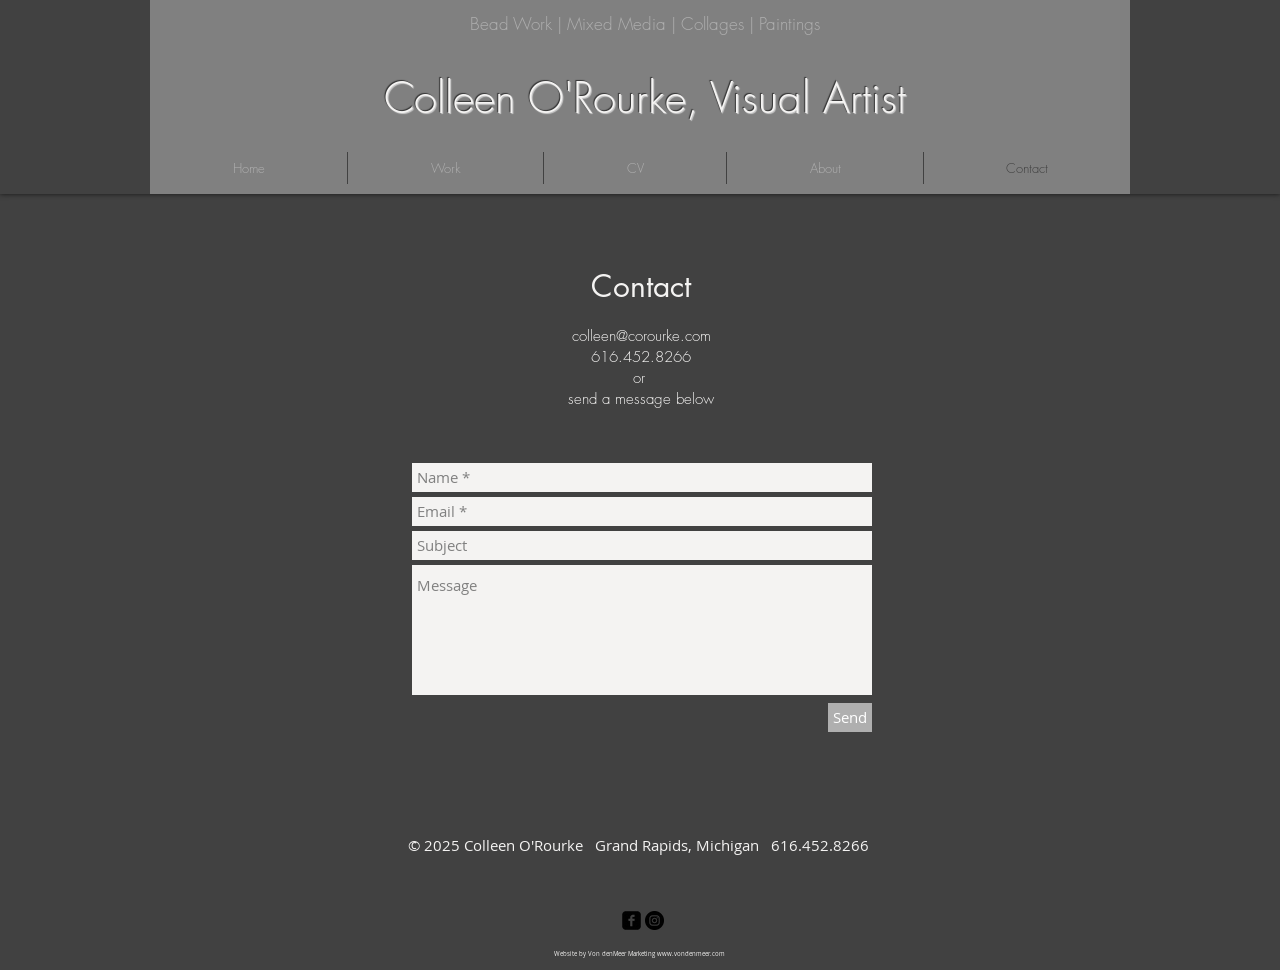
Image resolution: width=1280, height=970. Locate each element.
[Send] (850, 717)
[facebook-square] (631, 920)
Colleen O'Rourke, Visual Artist (645, 98)
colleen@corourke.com (641, 336)
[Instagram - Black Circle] (654, 920)
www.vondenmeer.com (691, 954)
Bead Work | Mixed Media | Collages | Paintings (645, 23)
